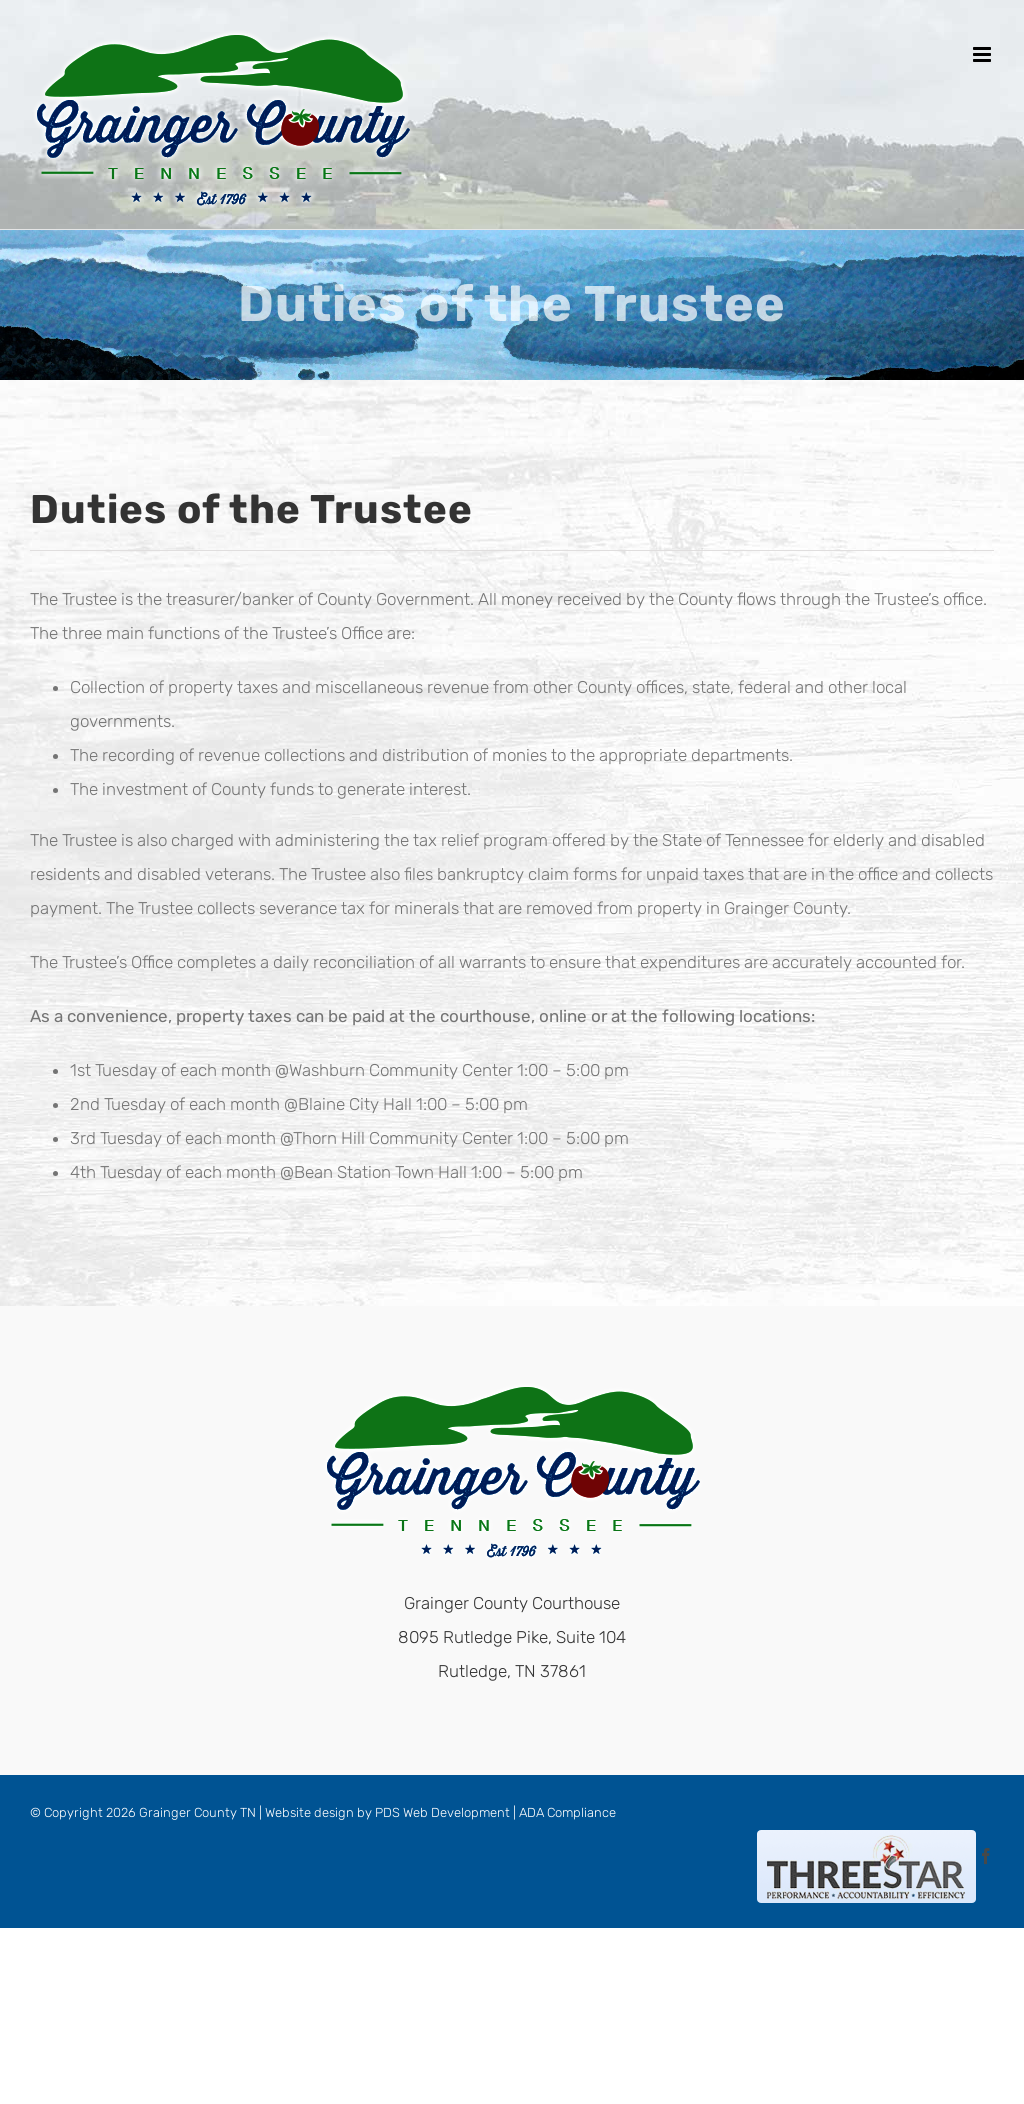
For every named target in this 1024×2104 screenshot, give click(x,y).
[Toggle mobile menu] (983, 54)
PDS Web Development (442, 1812)
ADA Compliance (567, 1812)
